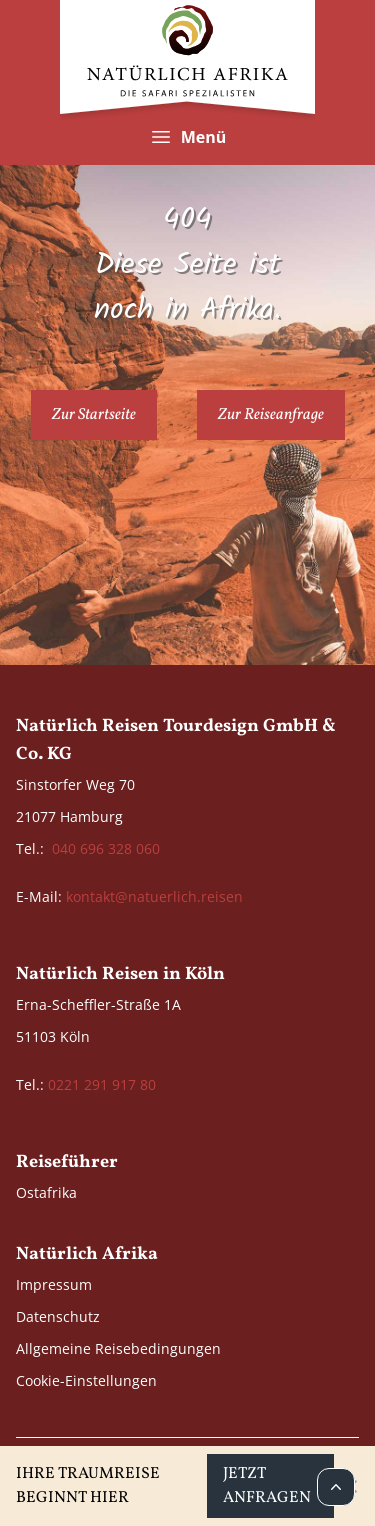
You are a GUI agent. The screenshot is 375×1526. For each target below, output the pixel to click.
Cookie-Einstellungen (86, 1380)
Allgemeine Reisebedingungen (118, 1348)
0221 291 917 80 (102, 1084)
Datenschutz (58, 1316)
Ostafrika (46, 1192)
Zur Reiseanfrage (271, 415)
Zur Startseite (94, 415)
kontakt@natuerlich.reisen (154, 896)
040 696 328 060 (106, 848)
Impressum (54, 1284)
